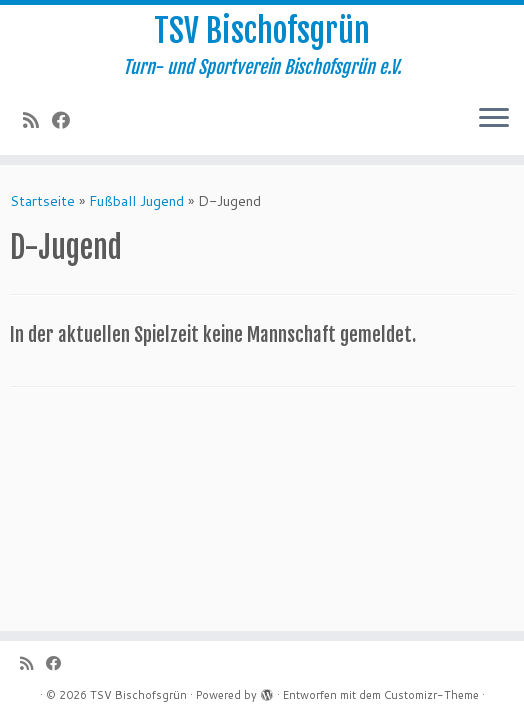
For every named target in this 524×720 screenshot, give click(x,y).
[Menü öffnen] (494, 119)
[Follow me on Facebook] (67, 120)
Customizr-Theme (431, 695)
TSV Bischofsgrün (262, 31)
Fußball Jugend (136, 201)
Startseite (42, 201)
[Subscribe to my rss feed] (37, 120)
